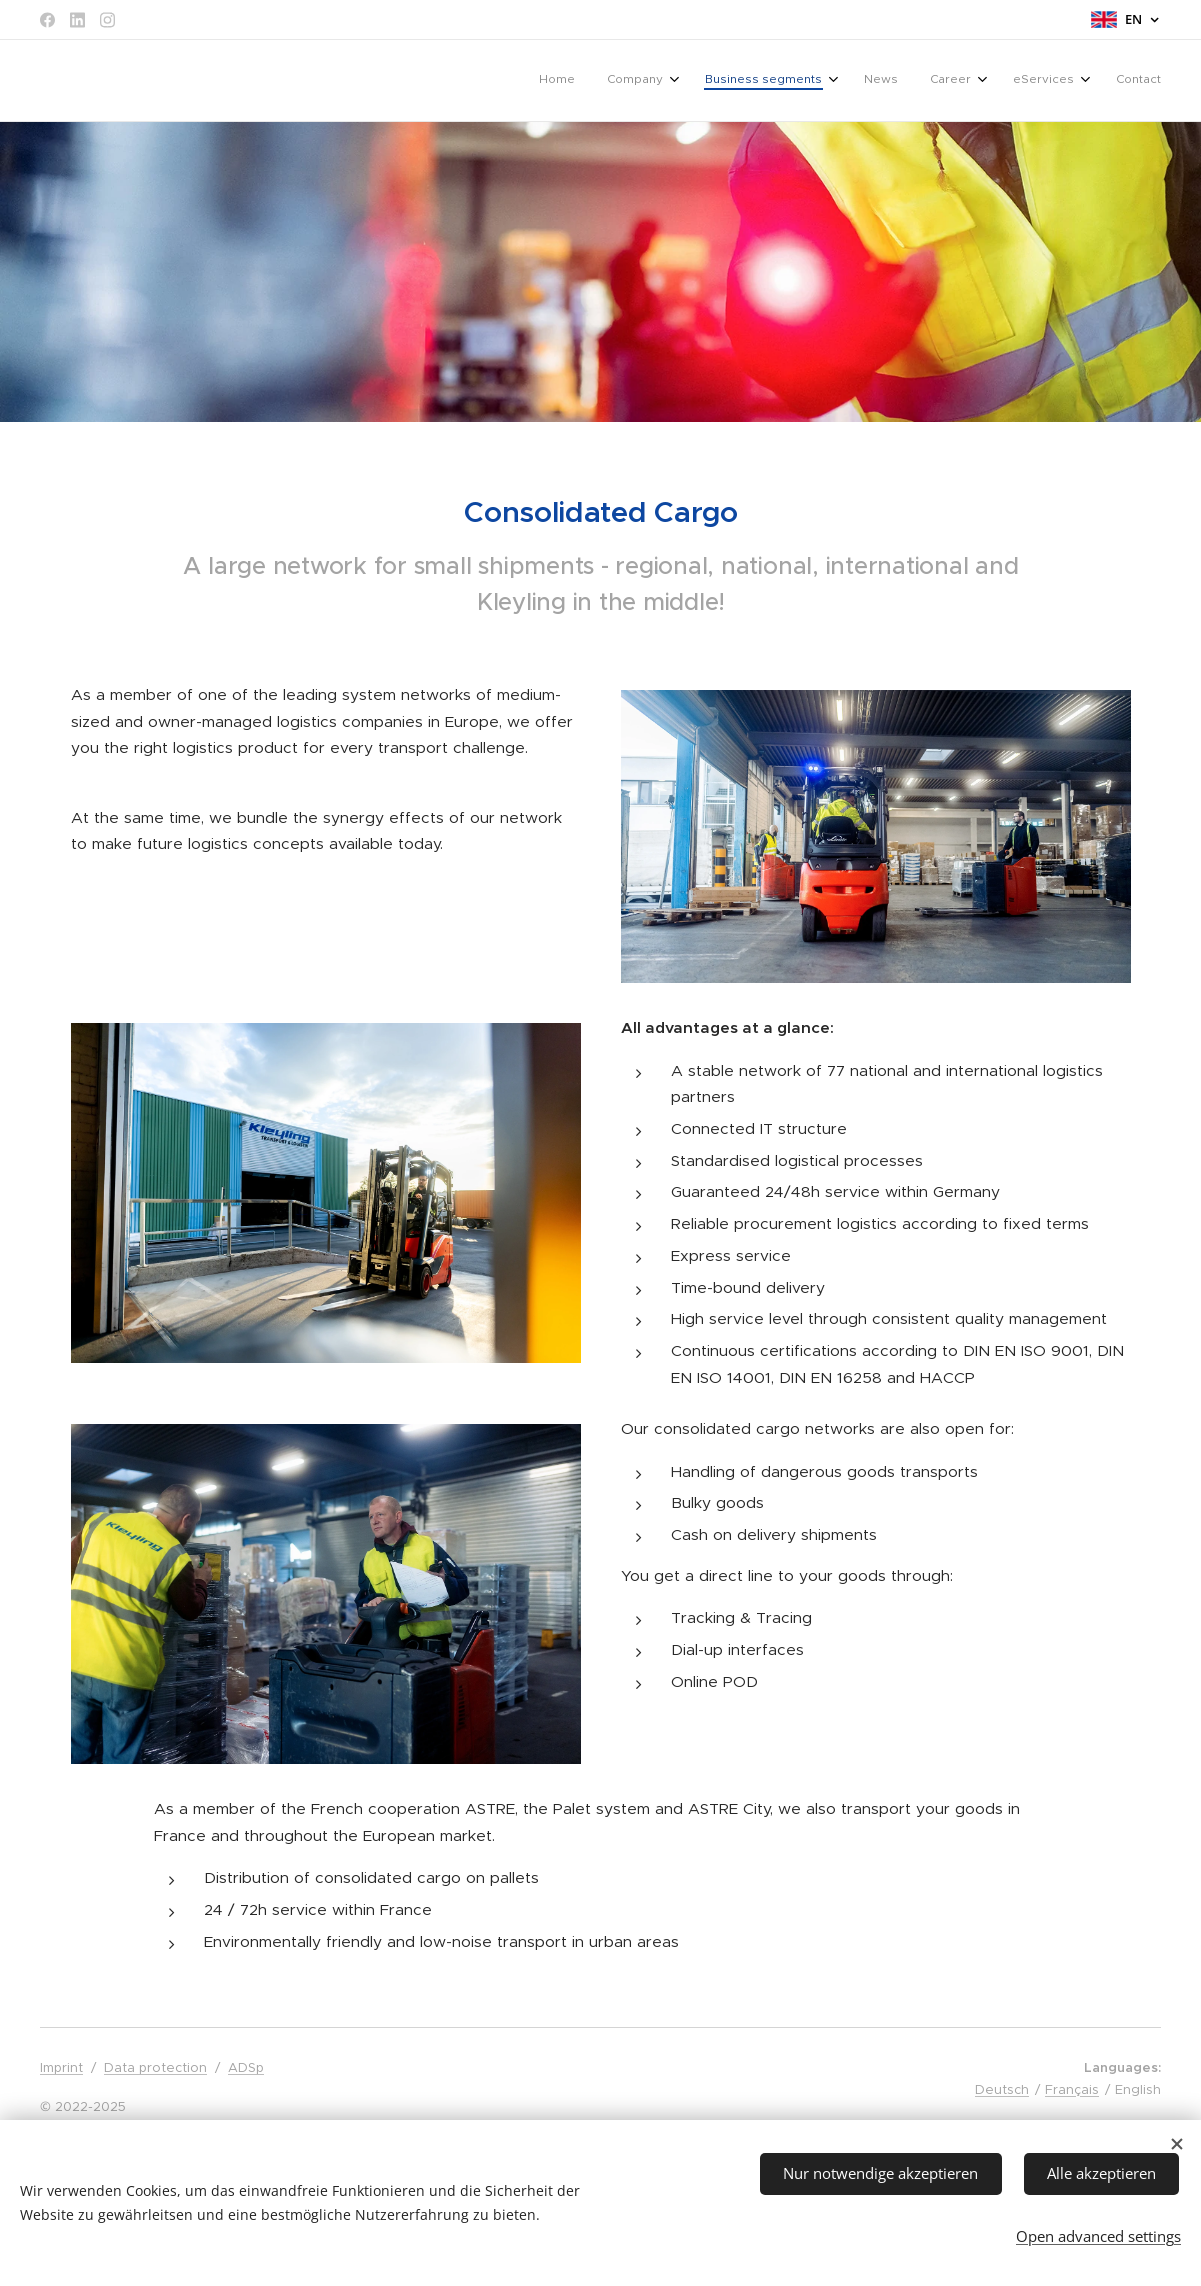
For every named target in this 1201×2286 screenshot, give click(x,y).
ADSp (246, 2067)
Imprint (61, 2067)
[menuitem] (934, 81)
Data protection (155, 2067)
